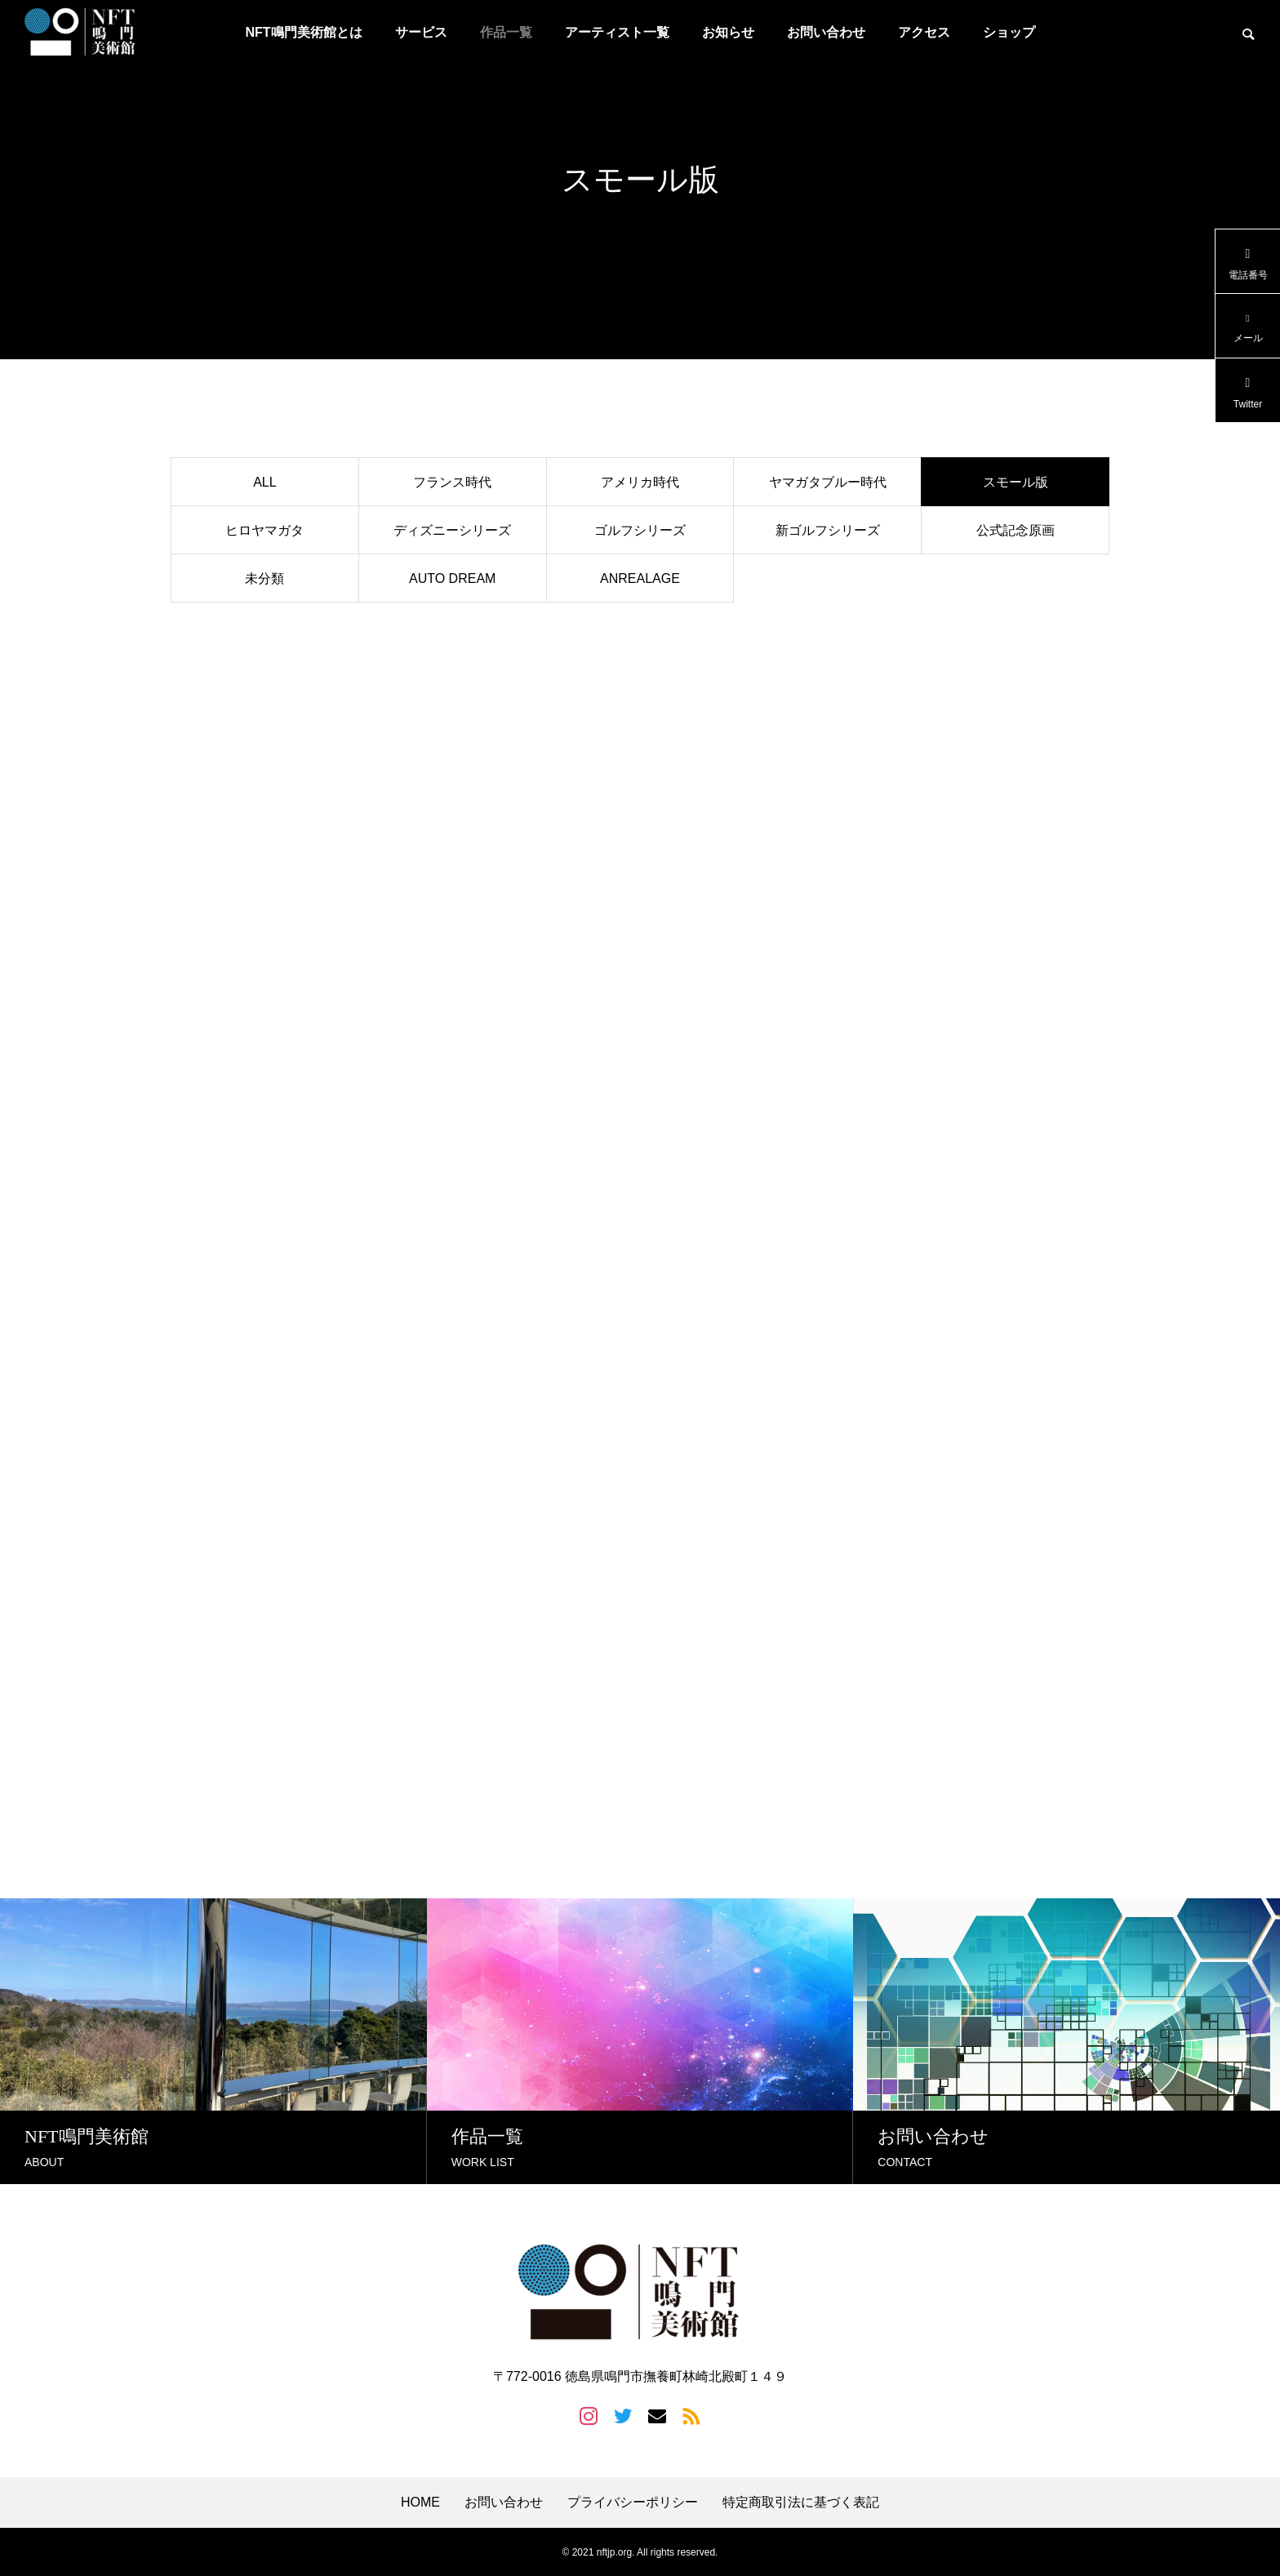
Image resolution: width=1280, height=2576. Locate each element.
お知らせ (728, 32)
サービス (421, 32)
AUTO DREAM (452, 578)
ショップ (1009, 32)
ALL (264, 482)
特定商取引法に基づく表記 (800, 2501)
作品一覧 (506, 32)
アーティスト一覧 (617, 32)
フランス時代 (452, 482)
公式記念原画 (1015, 530)
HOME (420, 2501)
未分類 (264, 578)
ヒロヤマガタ (264, 530)
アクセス (924, 32)
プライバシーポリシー (632, 2501)
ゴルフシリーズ (640, 530)
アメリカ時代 (640, 482)
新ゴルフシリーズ (828, 530)
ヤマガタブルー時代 (828, 482)
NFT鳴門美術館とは (303, 32)
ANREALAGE (640, 578)
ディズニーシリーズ (452, 530)
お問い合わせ (826, 32)
